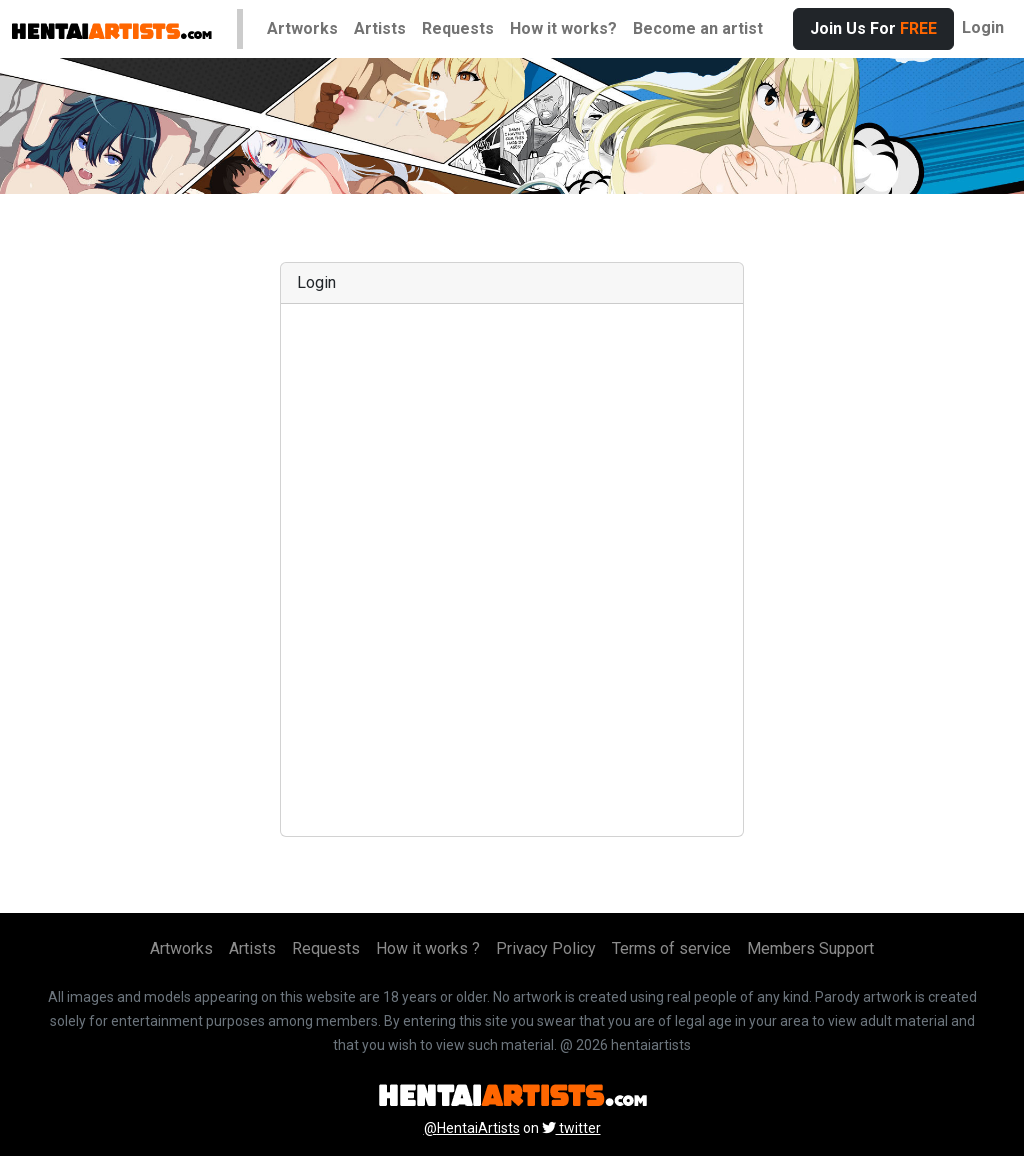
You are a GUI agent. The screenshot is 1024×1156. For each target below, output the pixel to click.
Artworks (302, 28)
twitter (571, 1128)
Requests (458, 28)
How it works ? (428, 948)
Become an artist (698, 28)
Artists (380, 28)
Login (983, 27)
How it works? (563, 28)
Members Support (810, 948)
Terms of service (671, 948)
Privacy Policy (546, 948)
